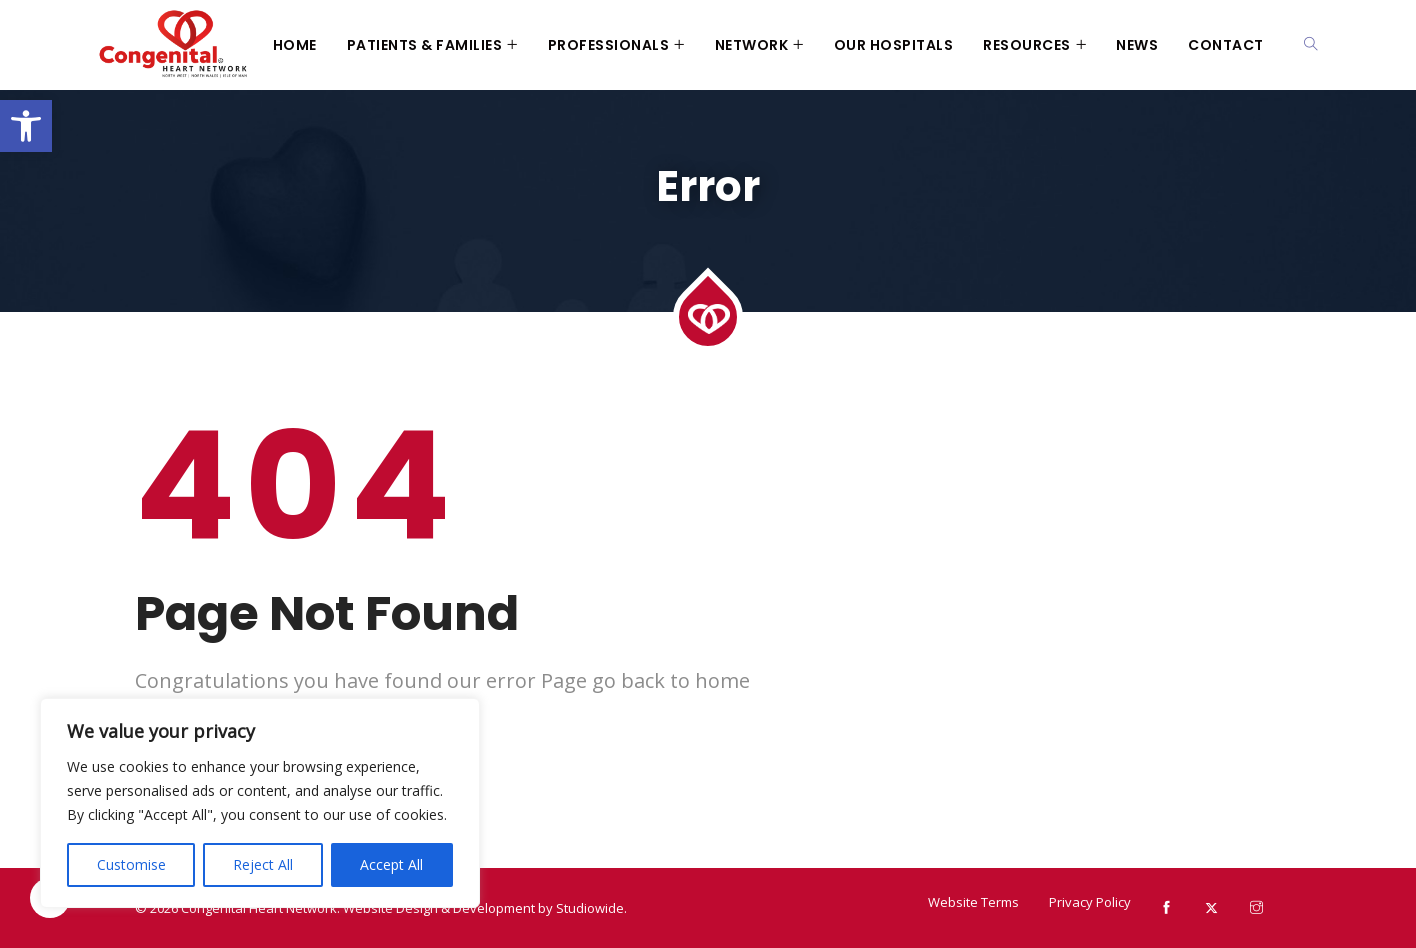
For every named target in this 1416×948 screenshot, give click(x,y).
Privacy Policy (1090, 902)
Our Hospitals (894, 45)
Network (752, 45)
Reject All (263, 864)
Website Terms (973, 902)
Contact (1226, 45)
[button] (26, 126)
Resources (1027, 45)
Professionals (609, 45)
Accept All (391, 864)
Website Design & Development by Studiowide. (485, 908)
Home (295, 45)
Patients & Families (425, 45)
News (1137, 45)
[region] (260, 803)
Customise (131, 864)
